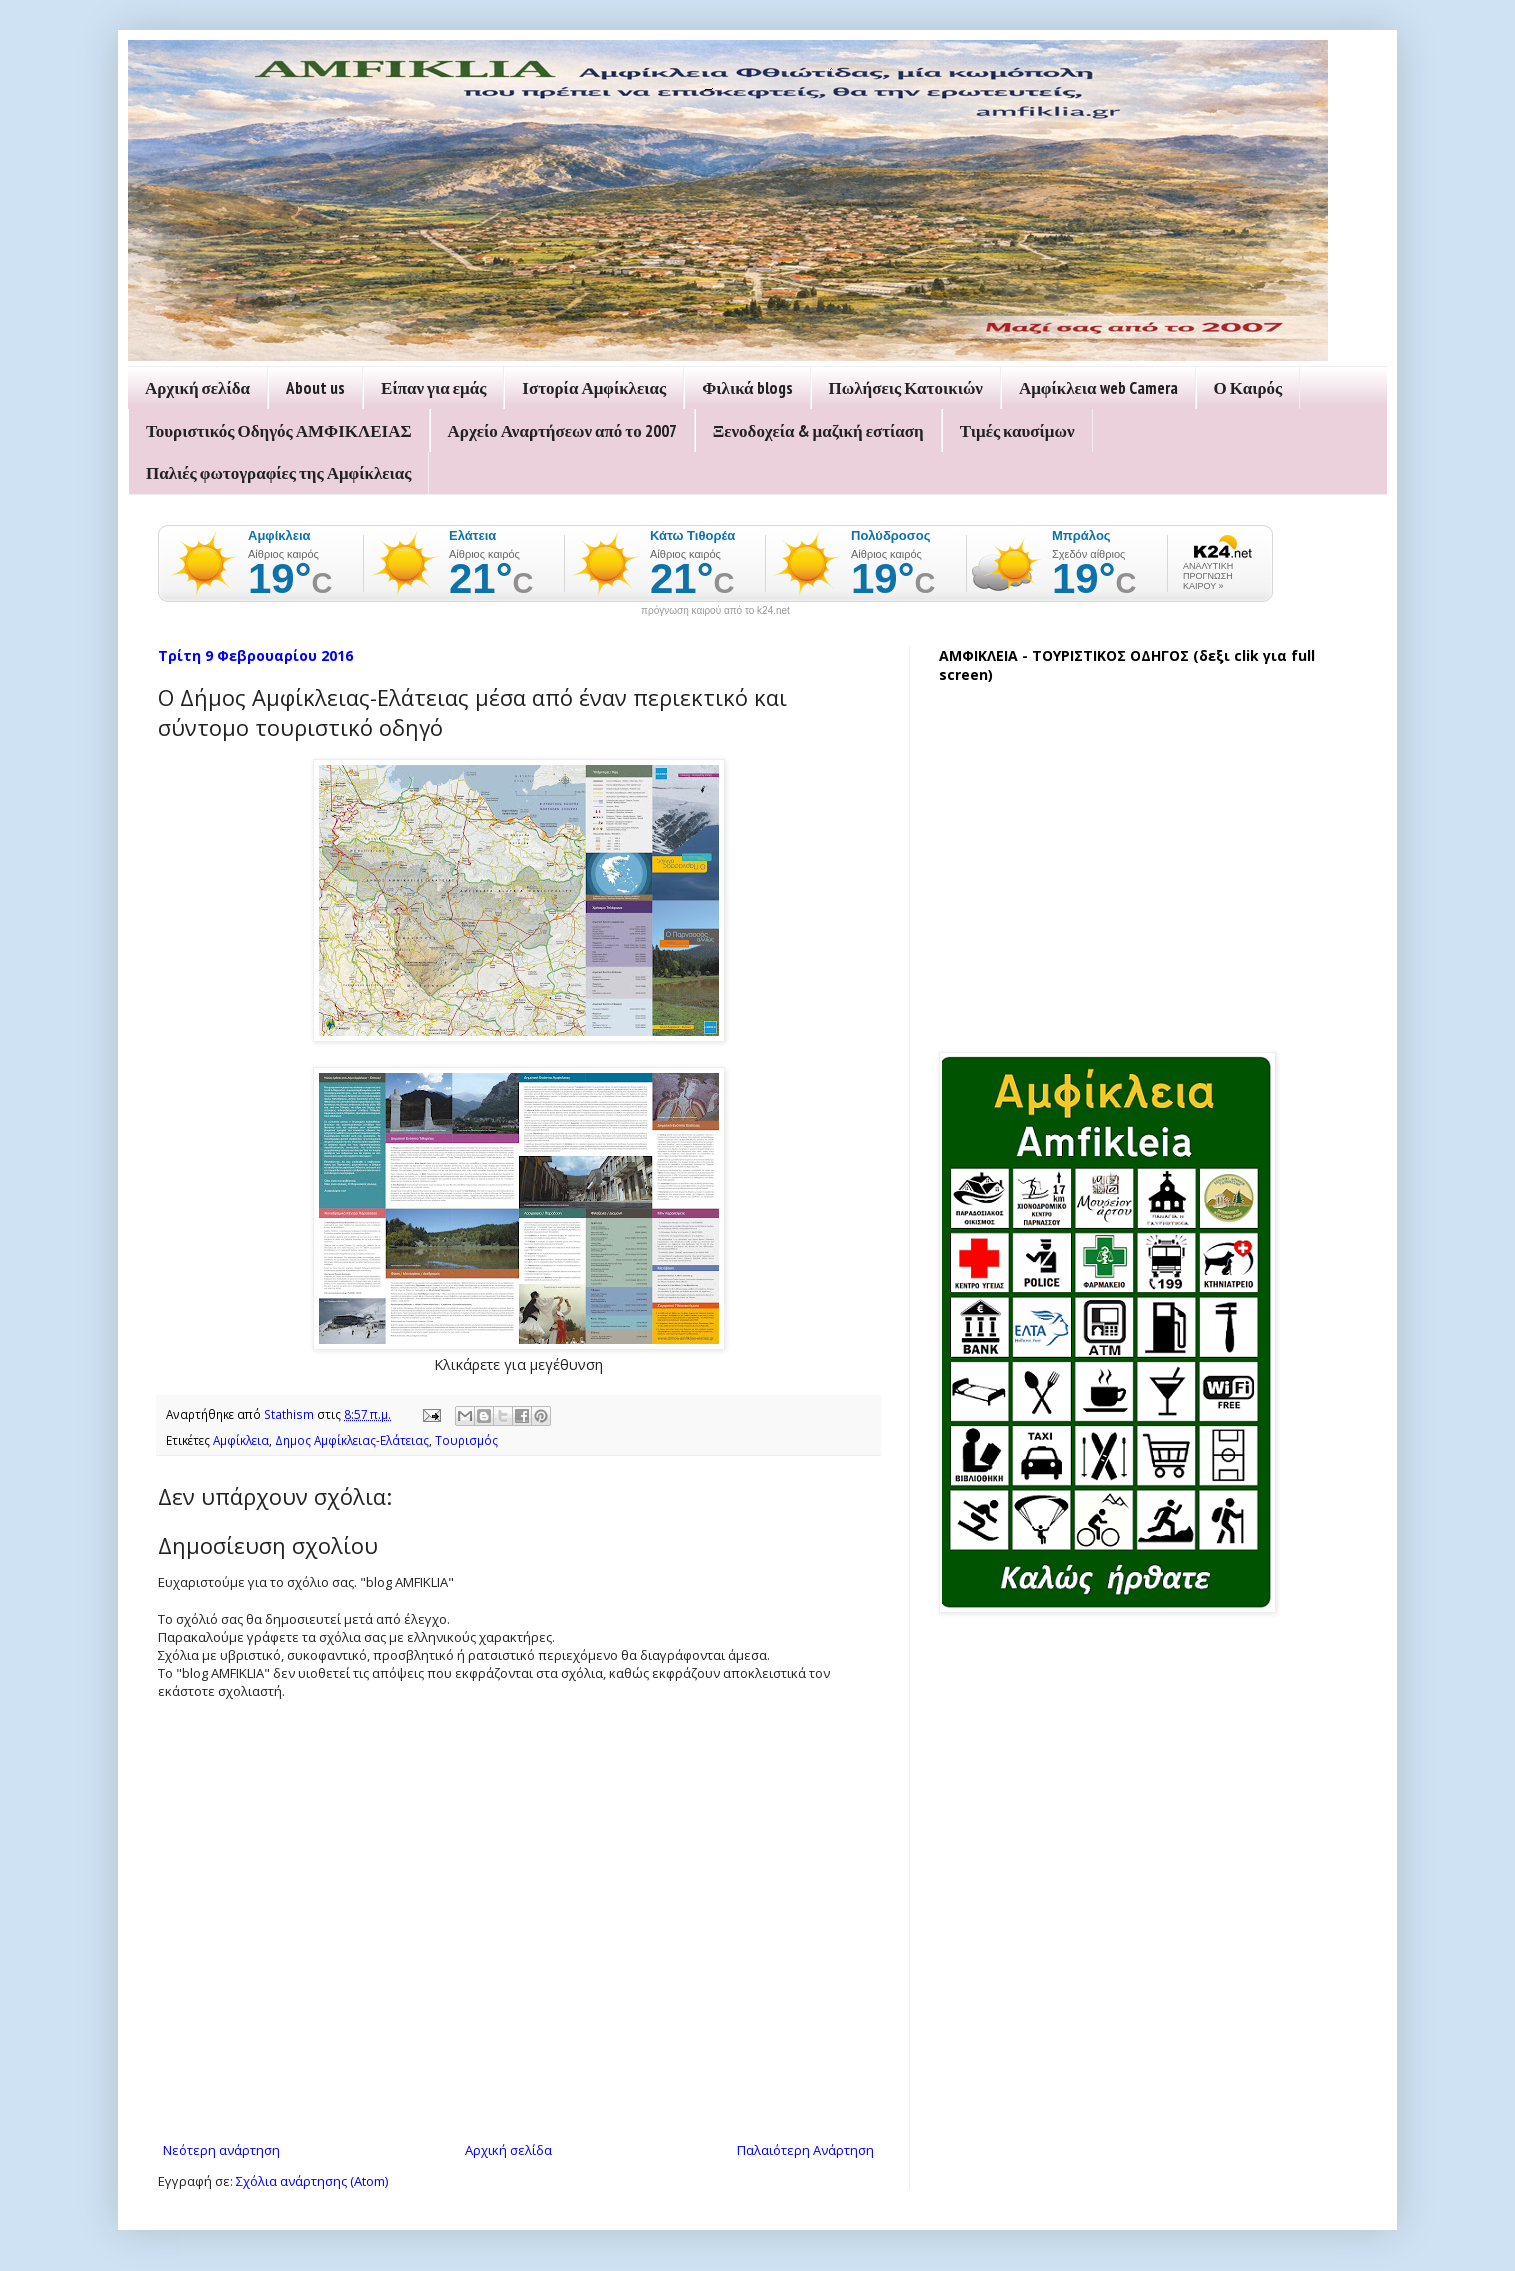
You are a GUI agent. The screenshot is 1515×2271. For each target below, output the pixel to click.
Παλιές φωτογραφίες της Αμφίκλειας (278, 473)
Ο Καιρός (1248, 388)
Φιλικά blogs (747, 388)
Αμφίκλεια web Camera (1098, 388)
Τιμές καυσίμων (1017, 431)
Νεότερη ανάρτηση (221, 2150)
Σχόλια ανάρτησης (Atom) (312, 2181)
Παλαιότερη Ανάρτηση (805, 2150)
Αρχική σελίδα (197, 388)
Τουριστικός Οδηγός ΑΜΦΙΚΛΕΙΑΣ (279, 431)
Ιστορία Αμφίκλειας (594, 388)
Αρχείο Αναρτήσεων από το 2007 (562, 431)
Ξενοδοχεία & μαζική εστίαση (818, 431)
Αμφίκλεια (241, 1440)
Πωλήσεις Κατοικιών (906, 388)
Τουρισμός (466, 1440)
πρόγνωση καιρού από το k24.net (715, 611)
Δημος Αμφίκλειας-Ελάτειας (352, 1440)
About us (315, 388)
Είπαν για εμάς (433, 388)
